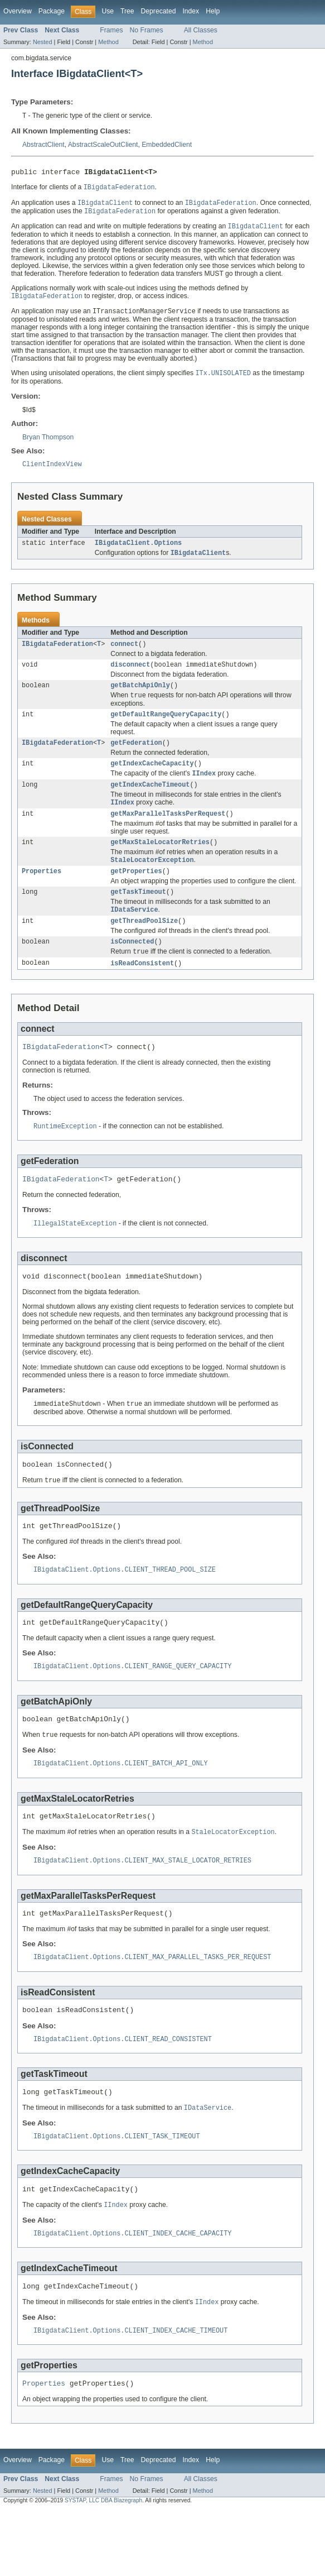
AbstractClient (43, 145)
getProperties (136, 893)
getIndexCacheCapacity (151, 779)
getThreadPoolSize (144, 945)
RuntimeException (65, 1155)
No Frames (146, 30)
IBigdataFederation (57, 653)
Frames (111, 30)
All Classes (200, 30)
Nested (42, 42)
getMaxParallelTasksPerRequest (167, 833)
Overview (17, 11)
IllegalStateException (75, 1255)
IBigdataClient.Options (138, 551)
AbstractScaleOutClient (103, 145)
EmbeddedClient (167, 145)
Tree (127, 11)
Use (107, 11)
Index (190, 11)
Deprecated (158, 11)
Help (213, 11)
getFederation (136, 757)
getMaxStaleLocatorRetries (160, 862)
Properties (41, 893)
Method (108, 42)
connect (124, 653)
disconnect (130, 675)
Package (51, 11)
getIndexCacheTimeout (150, 802)
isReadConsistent (142, 990)
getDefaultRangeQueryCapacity (165, 728)
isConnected (132, 967)
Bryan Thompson (48, 443)
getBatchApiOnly (140, 697)
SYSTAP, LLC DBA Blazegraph (103, 2566)
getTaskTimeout (138, 915)
